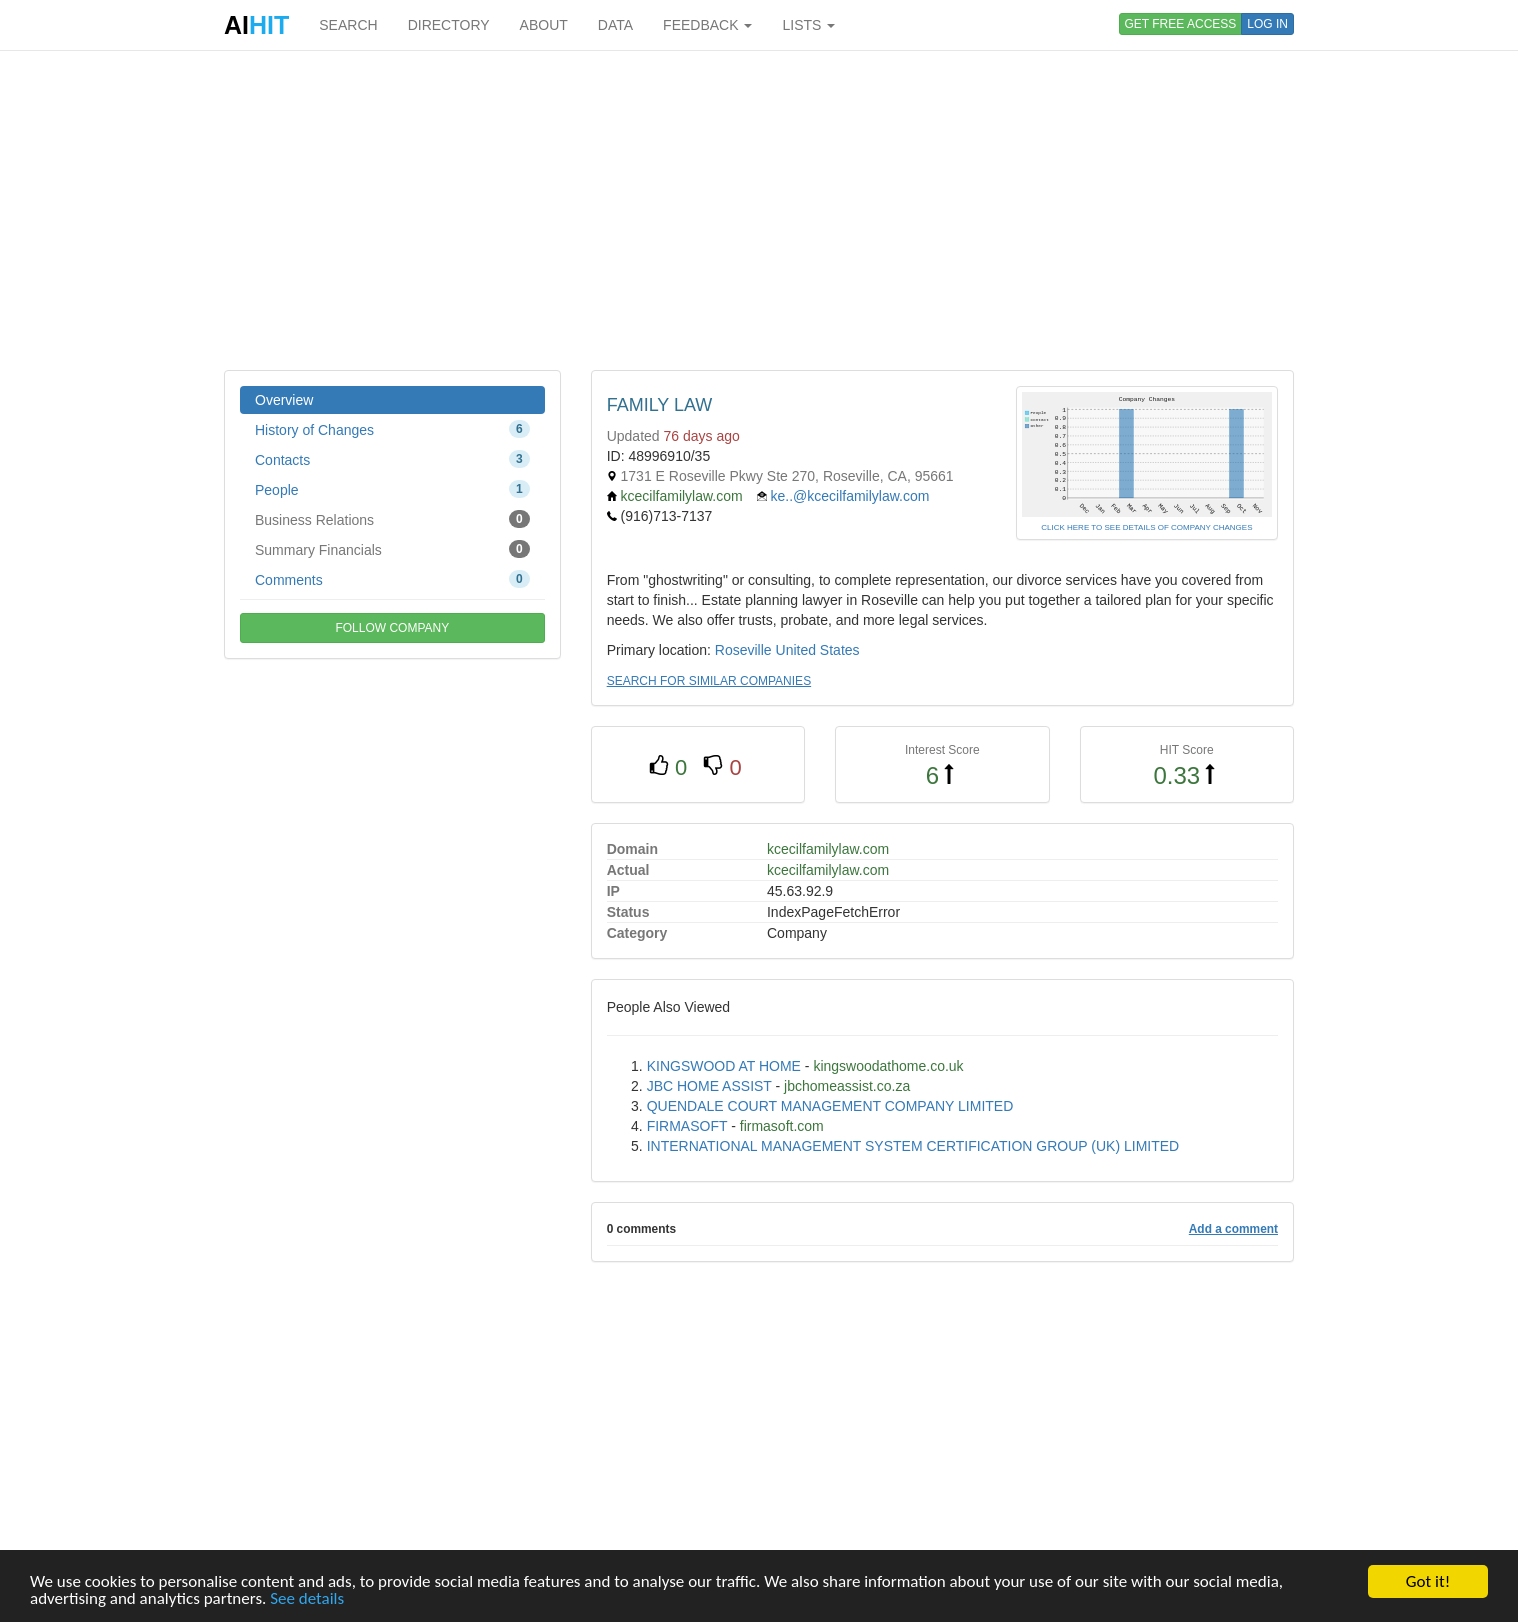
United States (818, 650)
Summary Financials (392, 549)
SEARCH (348, 25)
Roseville (743, 650)
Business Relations (392, 519)
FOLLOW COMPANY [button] (392, 628)
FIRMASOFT (687, 1126)
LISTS (808, 25)
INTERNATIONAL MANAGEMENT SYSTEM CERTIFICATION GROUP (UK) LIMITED (913, 1146)
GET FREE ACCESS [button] (1181, 24)
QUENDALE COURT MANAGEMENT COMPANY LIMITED (830, 1106)
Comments (392, 579)
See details (307, 1599)
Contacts (392, 459)
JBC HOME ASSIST (709, 1086)
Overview (284, 400)
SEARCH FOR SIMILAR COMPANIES (709, 681)
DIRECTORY (449, 25)
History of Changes (392, 429)
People (392, 489)
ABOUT (544, 25)
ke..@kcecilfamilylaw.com (849, 496)
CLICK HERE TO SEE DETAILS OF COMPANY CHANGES (1146, 527)
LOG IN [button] (1267, 24)
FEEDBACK (707, 25)
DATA (615, 25)
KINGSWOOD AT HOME (724, 1066)
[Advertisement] (759, 210)
